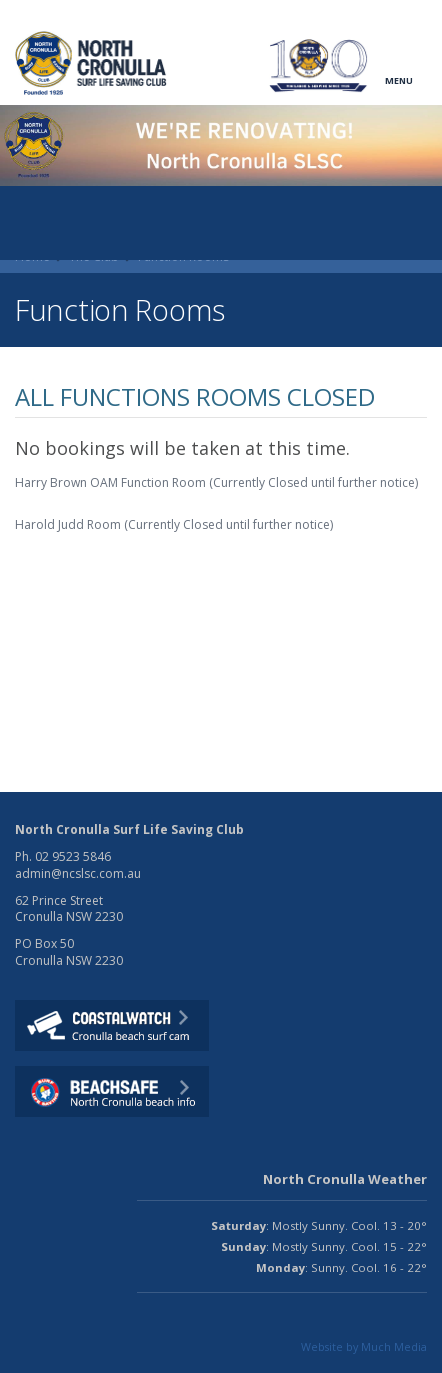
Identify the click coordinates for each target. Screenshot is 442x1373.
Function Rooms (183, 256)
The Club (94, 256)
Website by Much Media (364, 1346)
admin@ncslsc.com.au (78, 873)
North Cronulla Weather (345, 1179)
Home (32, 256)
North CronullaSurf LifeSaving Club (93, 63)
